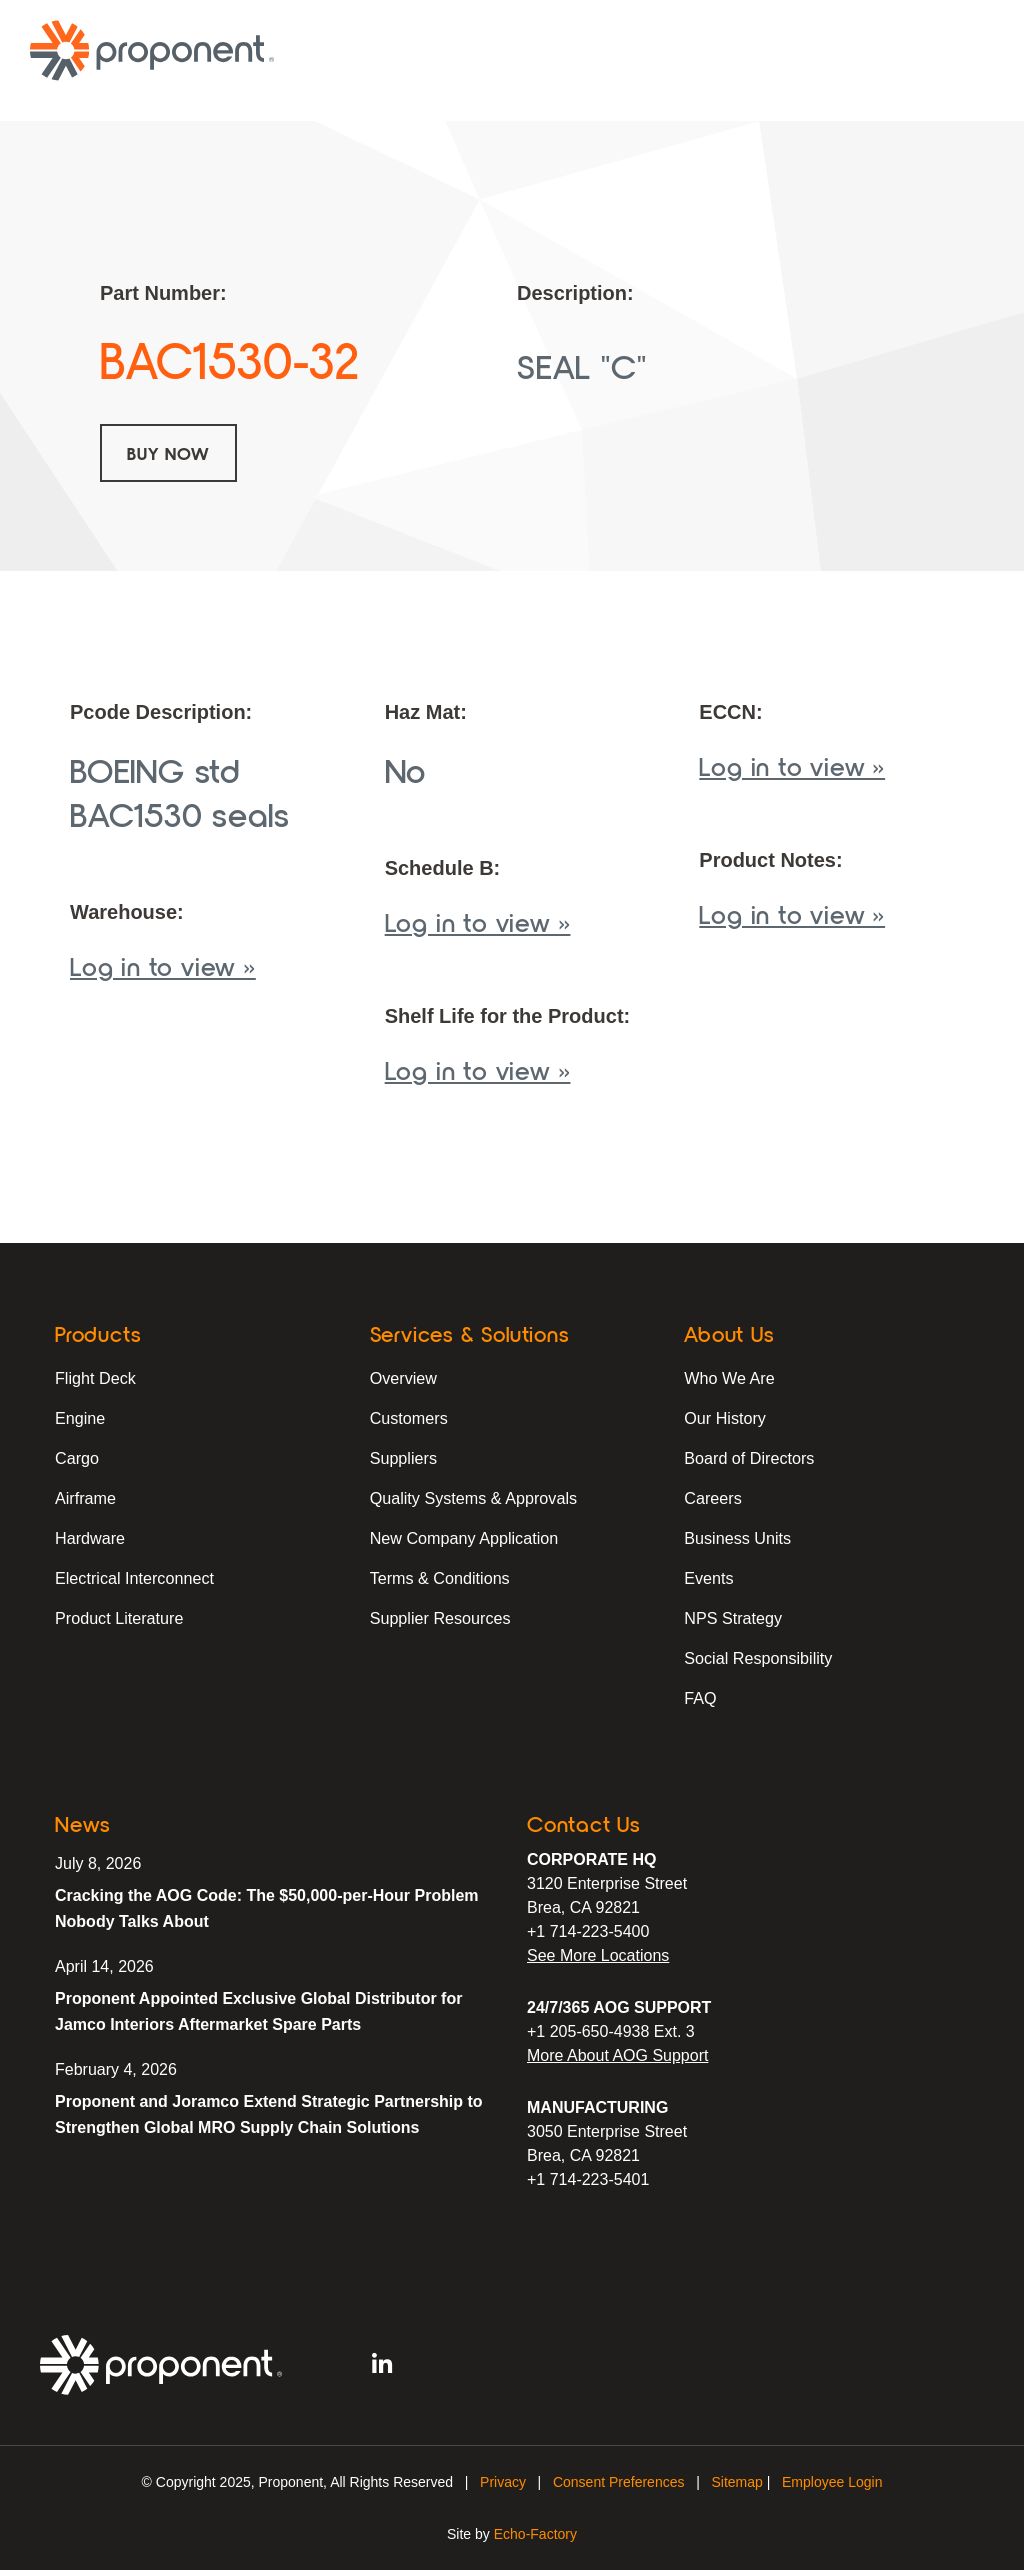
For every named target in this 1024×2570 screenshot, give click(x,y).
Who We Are (729, 1377)
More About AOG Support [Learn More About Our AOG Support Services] (617, 2055)
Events (708, 1577)
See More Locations (598, 1955)
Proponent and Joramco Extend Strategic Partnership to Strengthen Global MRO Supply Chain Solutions (269, 2114)
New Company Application (463, 1537)
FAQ (700, 1697)
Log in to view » (163, 965)
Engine (80, 1417)
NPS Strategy (732, 1617)
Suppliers (403, 1457)
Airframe (85, 1497)
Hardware (89, 1537)
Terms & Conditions (439, 1577)
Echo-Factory (535, 2534)
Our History (724, 1417)
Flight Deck (95, 1377)
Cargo (77, 1457)
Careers (712, 1497)
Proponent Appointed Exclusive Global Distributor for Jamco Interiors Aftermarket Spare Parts (258, 2011)
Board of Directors (748, 1457)
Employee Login (832, 2482)
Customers (408, 1417)
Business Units (737, 1537)
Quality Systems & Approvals (472, 1497)
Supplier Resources (440, 1617)
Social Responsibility (757, 1657)
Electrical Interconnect (133, 1577)
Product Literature (118, 1617)
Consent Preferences (619, 2482)
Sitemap (736, 2482)
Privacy (503, 2482)
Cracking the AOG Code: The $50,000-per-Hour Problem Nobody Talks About (267, 1908)
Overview (403, 1377)
